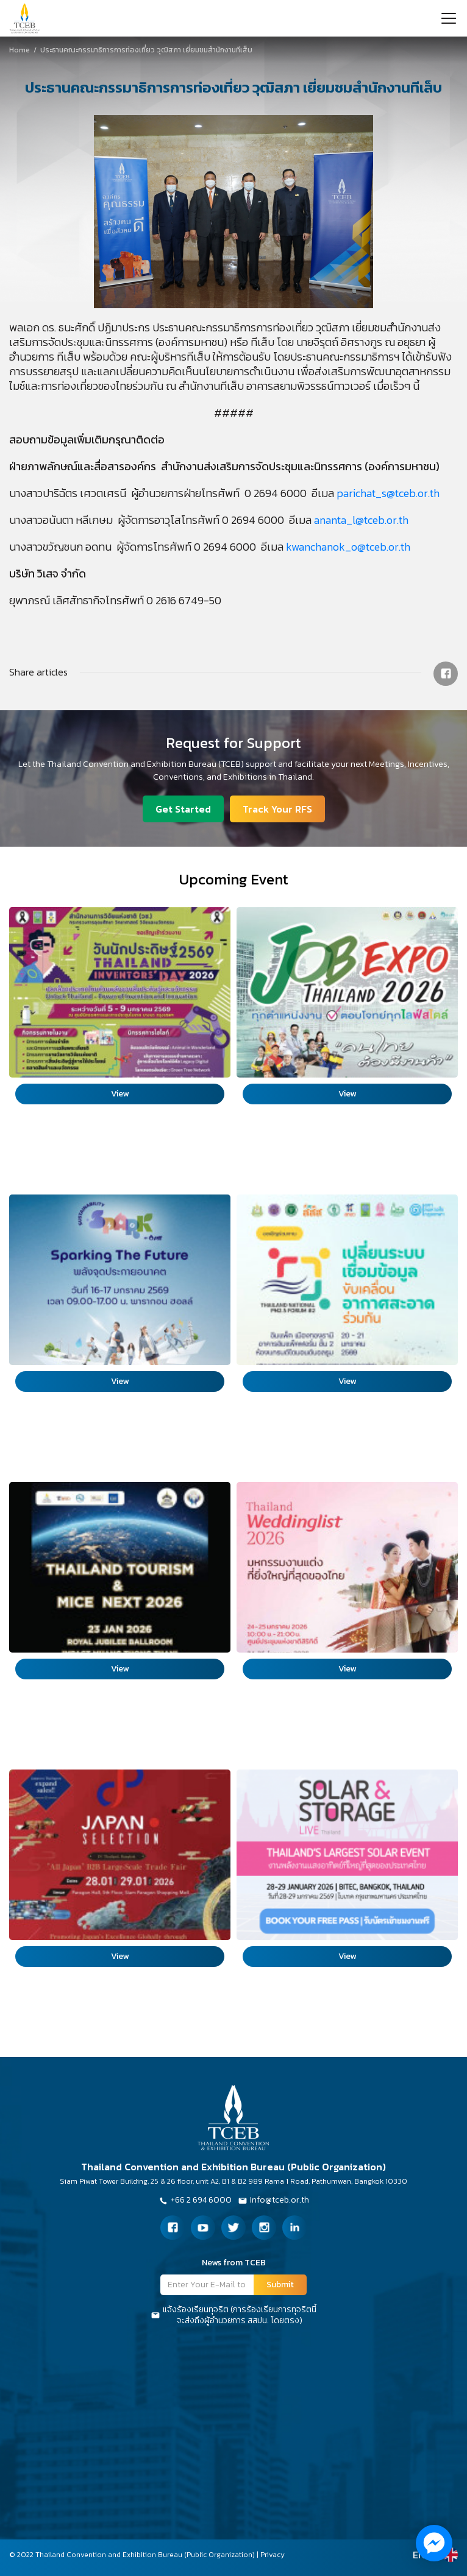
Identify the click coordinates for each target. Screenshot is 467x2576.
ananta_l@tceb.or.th (361, 520)
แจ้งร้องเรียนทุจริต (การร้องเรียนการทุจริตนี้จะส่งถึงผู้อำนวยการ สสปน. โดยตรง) (233, 2315)
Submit (280, 2284)
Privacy (272, 2554)
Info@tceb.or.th (273, 2201)
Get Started (183, 809)
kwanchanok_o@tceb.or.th (348, 546)
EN (419, 2554)
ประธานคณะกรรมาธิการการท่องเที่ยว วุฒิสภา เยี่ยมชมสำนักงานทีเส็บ (79, 50)
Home (19, 50)
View (120, 1093)
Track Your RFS (277, 809)
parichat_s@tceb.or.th (388, 493)
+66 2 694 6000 (195, 2201)
